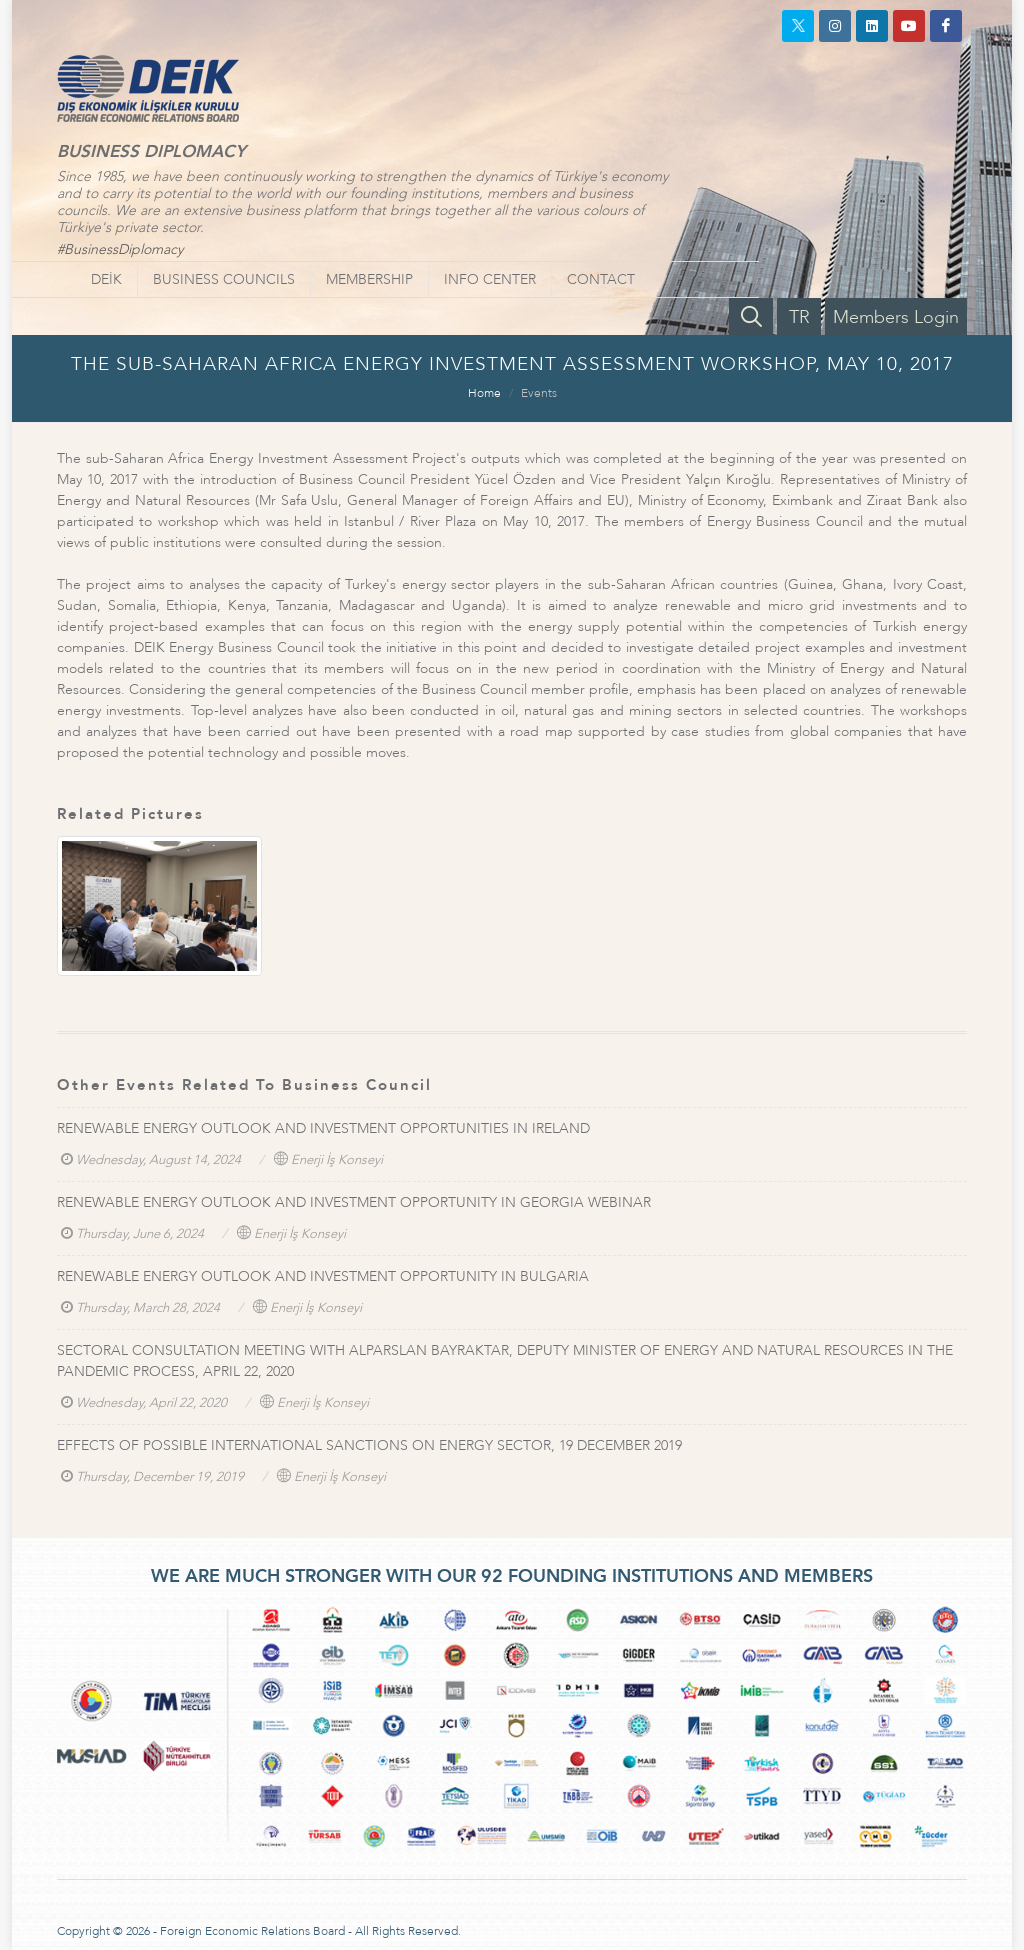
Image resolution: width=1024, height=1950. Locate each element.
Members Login (896, 317)
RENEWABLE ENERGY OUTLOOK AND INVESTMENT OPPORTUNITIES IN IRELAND (323, 1128)
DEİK (106, 279)
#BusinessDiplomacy (120, 249)
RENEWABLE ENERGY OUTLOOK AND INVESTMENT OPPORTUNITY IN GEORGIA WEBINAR (354, 1202)
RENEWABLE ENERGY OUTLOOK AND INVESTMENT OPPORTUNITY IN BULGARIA (323, 1276)
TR (799, 317)
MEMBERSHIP (369, 279)
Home (484, 393)
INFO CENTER (490, 279)
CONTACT (601, 279)
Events (539, 393)
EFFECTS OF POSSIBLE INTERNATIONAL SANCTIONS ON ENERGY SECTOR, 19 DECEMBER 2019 (369, 1445)
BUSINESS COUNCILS (224, 279)
